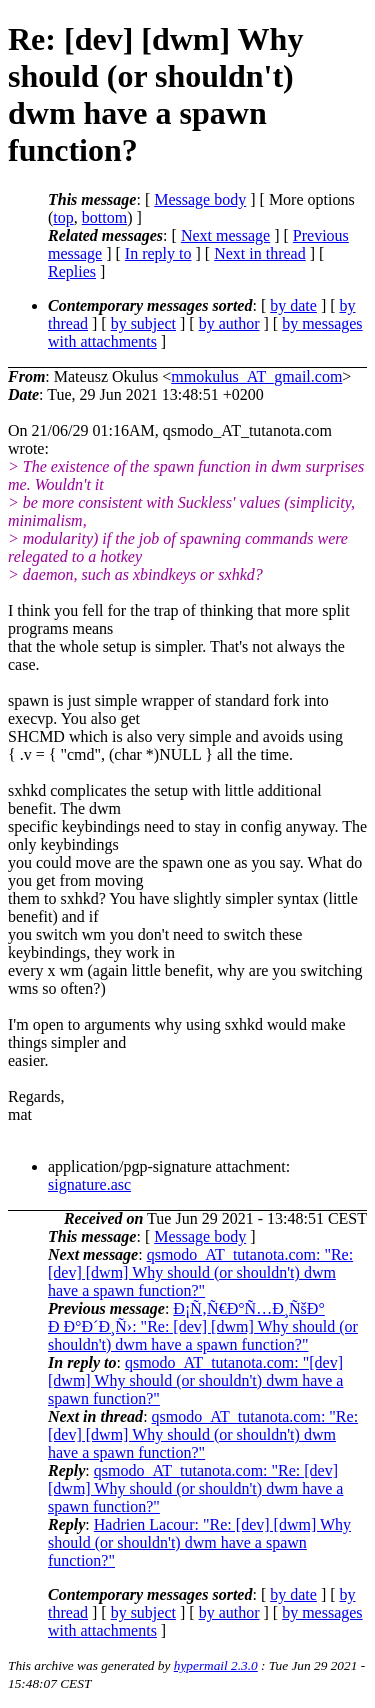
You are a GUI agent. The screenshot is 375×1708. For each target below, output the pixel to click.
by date (293, 305)
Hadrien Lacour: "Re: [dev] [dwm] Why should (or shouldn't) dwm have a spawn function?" (199, 1542)
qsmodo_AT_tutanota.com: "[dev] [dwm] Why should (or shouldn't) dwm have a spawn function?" (195, 1380)
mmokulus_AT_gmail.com (256, 376)
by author (229, 323)
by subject (143, 323)
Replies (72, 271)
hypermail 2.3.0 (216, 1665)
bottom (104, 217)
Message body (200, 199)
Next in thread (260, 253)
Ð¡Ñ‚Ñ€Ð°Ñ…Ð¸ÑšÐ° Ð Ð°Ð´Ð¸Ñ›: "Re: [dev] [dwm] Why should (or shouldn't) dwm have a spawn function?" (203, 1326)
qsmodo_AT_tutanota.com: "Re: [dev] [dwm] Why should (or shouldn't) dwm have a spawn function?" (200, 1272)
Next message (225, 235)
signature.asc (89, 1184)
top (63, 217)
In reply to (158, 253)
